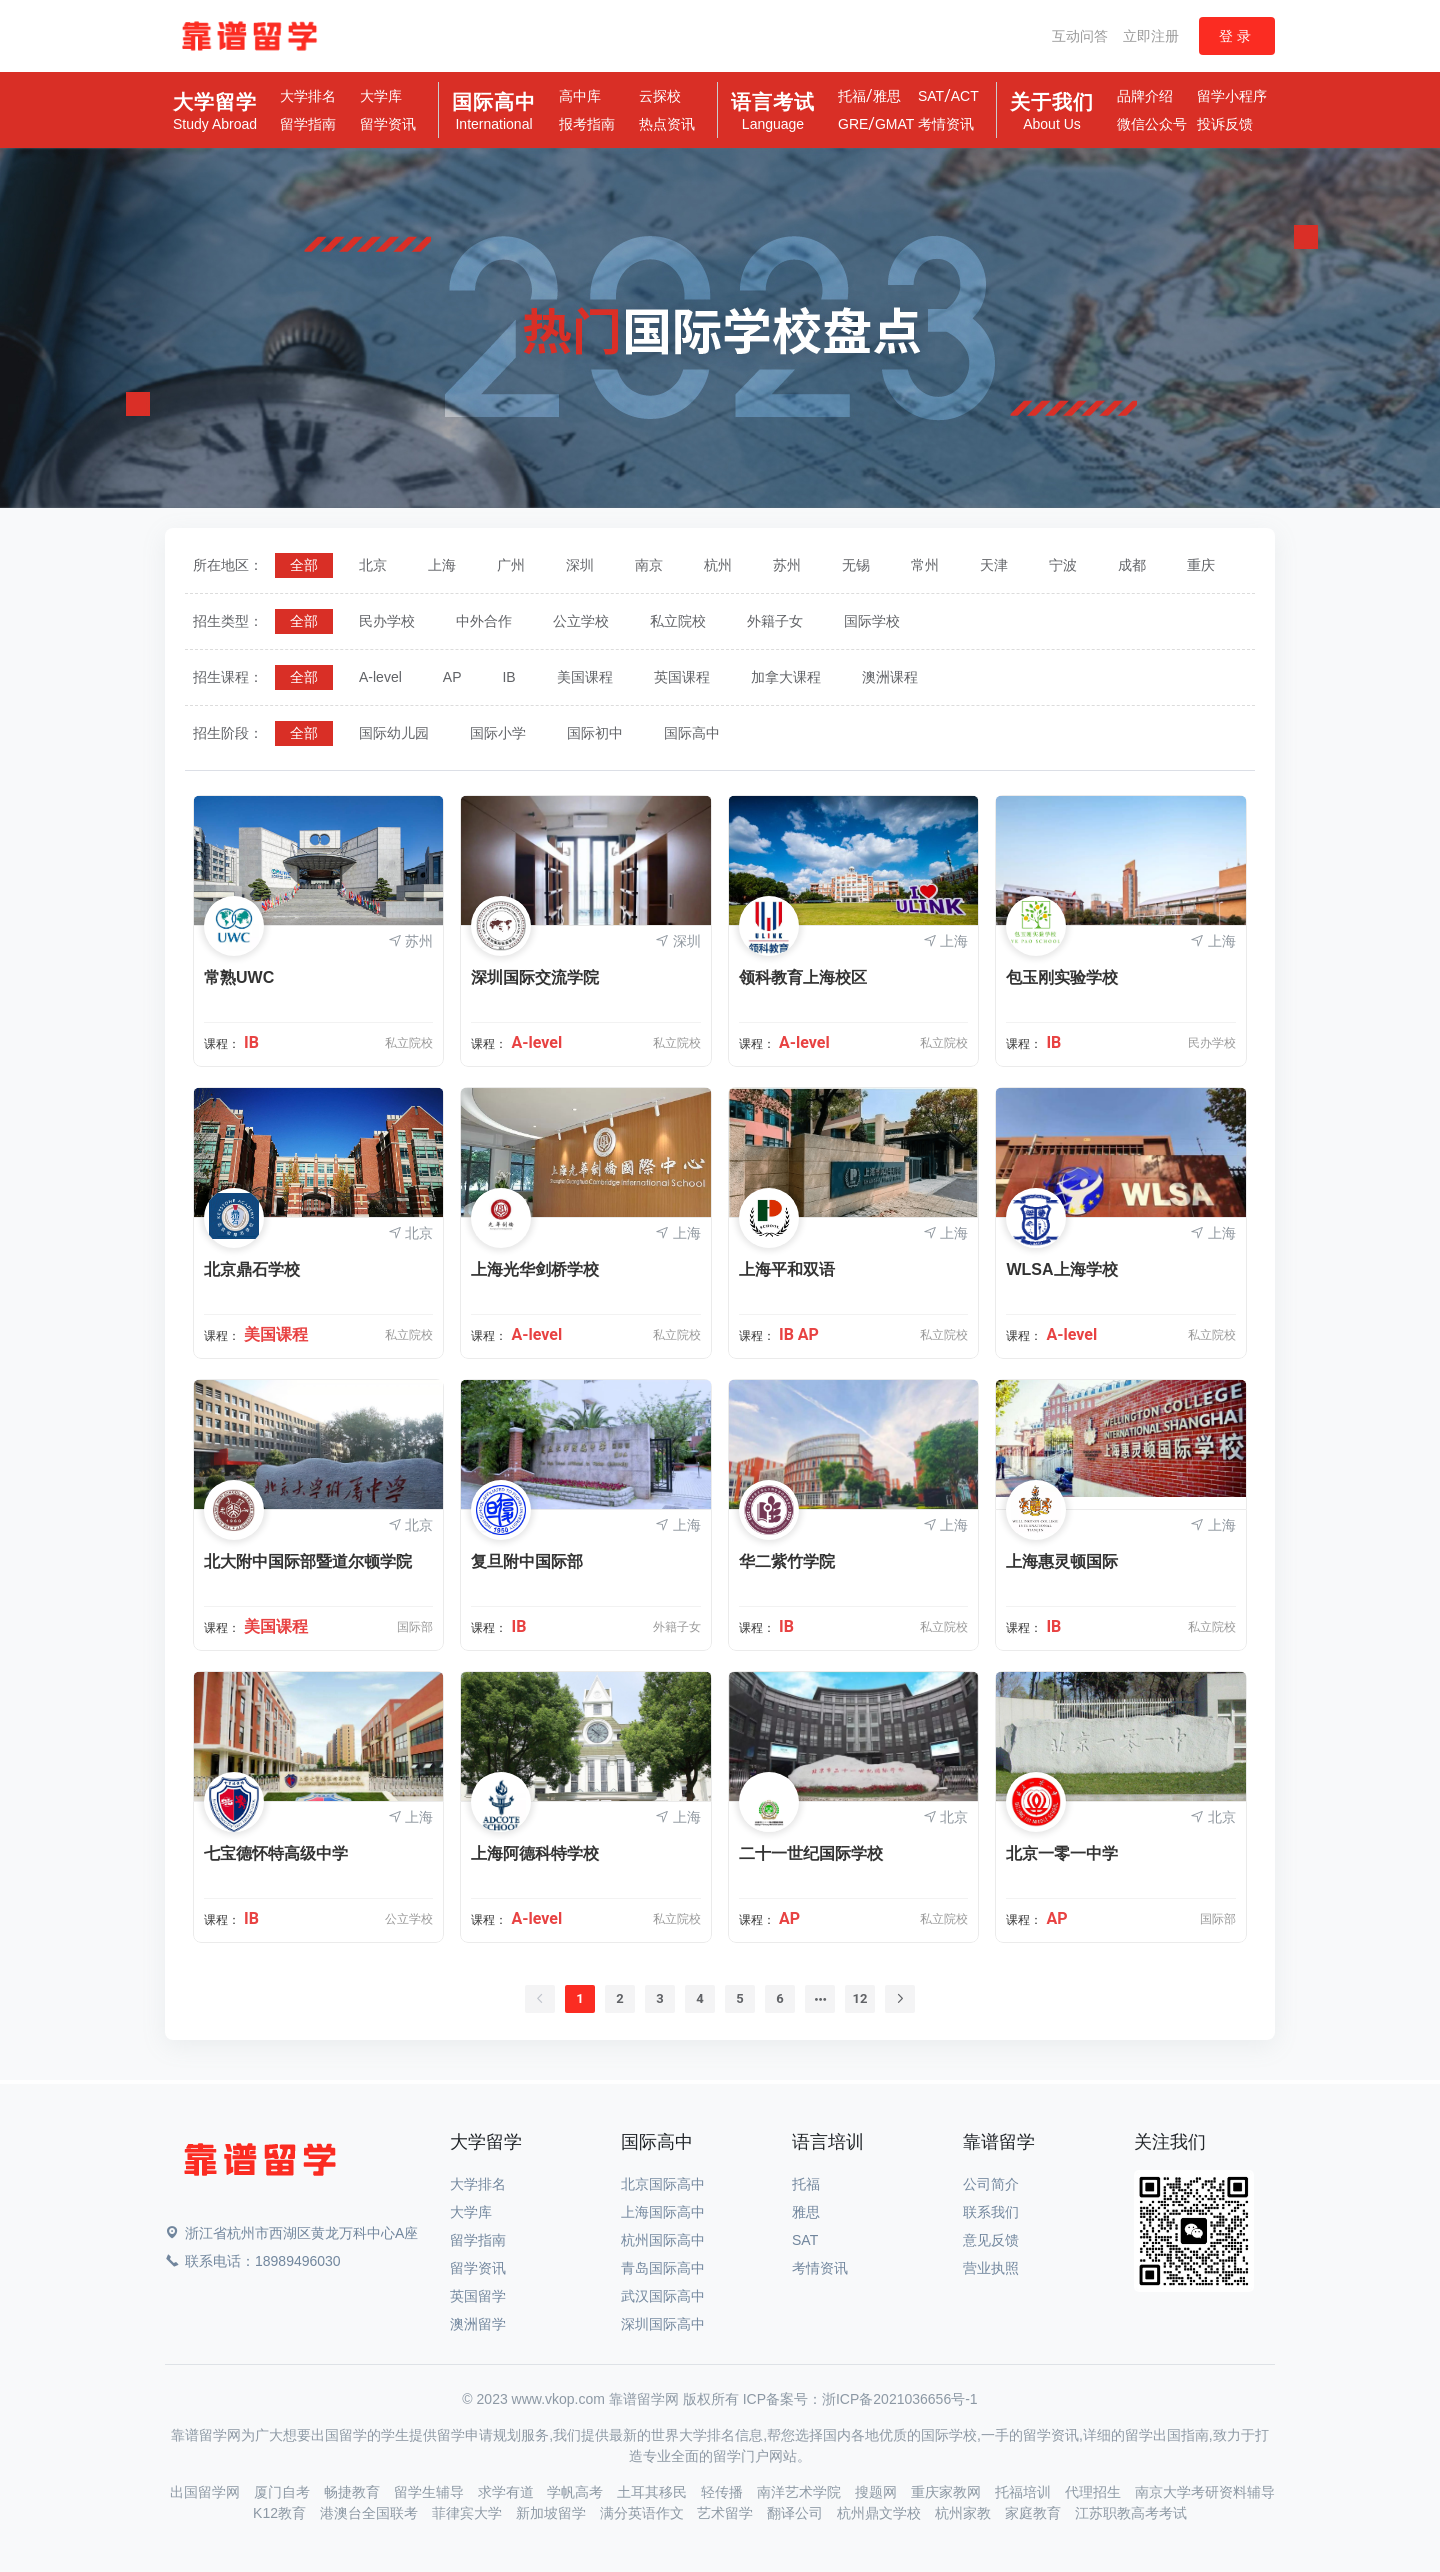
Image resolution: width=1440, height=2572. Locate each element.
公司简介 (991, 2184)
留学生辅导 (431, 2492)
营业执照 (991, 2268)
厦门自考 (284, 2492)
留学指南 (308, 124)
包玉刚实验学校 (1062, 977)
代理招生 (1095, 2492)
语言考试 (773, 112)
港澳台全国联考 (371, 2513)
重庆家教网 (948, 2492)
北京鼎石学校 (252, 1269)
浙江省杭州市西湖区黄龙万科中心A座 (291, 2233)
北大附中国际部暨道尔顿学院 (308, 1561)
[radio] (304, 565)
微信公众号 (1152, 124)
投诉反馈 (1225, 124)
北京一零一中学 (1062, 1853)
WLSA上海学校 (1061, 1269)
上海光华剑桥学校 (535, 1269)
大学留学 (215, 112)
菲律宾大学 (469, 2513)
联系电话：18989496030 (253, 2261)
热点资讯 (667, 124)
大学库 (381, 96)
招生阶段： (228, 733)
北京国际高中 (663, 2184)
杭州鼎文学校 (881, 2513)
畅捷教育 (354, 2492)
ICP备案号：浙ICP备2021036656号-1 (860, 2399)
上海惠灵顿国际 (1062, 1561)
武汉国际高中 (663, 2296)
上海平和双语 (787, 1269)
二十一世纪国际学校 (811, 1853)
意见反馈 (991, 2240)
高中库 (580, 96)
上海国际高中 (663, 2212)
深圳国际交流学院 (535, 977)
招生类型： (228, 621)
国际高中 (494, 112)
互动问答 (1080, 36)
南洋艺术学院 (801, 2492)
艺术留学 (727, 2513)
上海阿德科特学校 (535, 1853)
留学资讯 (388, 124)
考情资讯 (946, 124)
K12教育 (281, 2513)
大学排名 (308, 96)
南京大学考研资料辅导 (1205, 2492)
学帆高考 (577, 2492)
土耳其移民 (654, 2492)
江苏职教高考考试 (1131, 2513)
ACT (965, 96)
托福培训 (1025, 2492)
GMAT (894, 124)
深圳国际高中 (663, 2324)
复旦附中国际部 (527, 1561)
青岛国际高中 (663, 2268)
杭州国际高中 (663, 2240)
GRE (853, 124)
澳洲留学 (478, 2324)
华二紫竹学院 (787, 1561)
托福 (852, 96)
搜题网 (878, 2492)
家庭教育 (1035, 2513)
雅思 (887, 96)
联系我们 (991, 2212)
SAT (931, 96)
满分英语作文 (644, 2513)
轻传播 (724, 2492)
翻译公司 (797, 2513)
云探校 (660, 96)
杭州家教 (965, 2513)
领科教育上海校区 (803, 977)
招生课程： (228, 677)
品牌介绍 (1145, 96)
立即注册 (1151, 36)
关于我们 (1052, 112)
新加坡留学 (553, 2513)
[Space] (260, 2163)
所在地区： (228, 565)
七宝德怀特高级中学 (276, 1853)
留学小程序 (1232, 96)
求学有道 (508, 2492)
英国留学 (478, 2296)
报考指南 (587, 124)
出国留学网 (207, 2492)
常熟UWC (239, 977)
